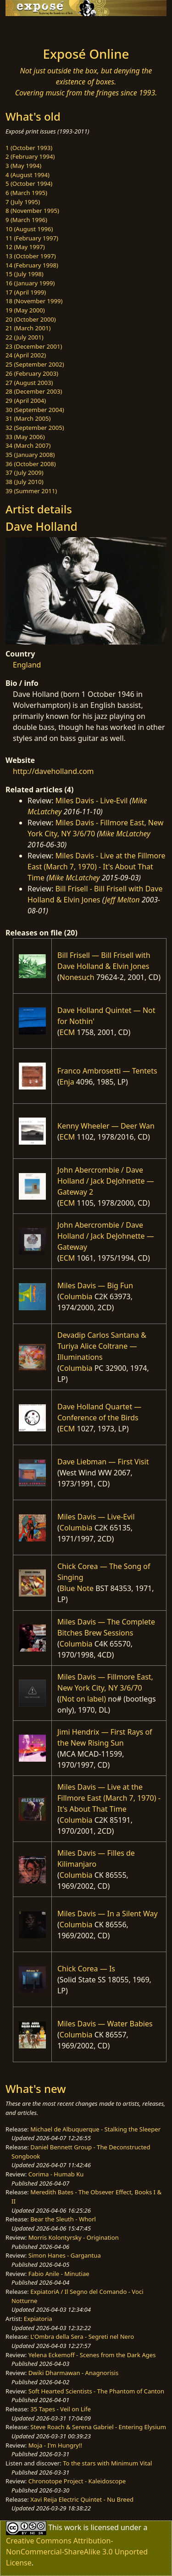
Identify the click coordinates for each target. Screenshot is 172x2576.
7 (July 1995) (23, 202)
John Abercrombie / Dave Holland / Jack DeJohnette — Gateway (105, 1236)
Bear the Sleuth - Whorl (63, 2219)
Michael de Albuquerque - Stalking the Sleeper (95, 2129)
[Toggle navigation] (29, 29)
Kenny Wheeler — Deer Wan (106, 1126)
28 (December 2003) (34, 391)
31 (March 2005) (28, 418)
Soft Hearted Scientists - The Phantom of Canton (96, 2391)
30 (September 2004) (35, 410)
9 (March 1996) (26, 220)
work (72, 2527)
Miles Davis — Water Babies (105, 2024)
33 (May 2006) (25, 437)
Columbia (76, 1296)
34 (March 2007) (28, 445)
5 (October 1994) (29, 183)
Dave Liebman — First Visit (103, 1462)
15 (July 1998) (25, 274)
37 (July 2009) (25, 472)
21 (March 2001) (28, 328)
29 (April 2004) (26, 400)
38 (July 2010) (25, 482)
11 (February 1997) (32, 238)
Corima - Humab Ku (56, 2174)
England (27, 665)
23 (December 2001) (34, 346)
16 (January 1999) (30, 283)
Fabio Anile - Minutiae (58, 2274)
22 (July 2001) (25, 337)
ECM (67, 1032)
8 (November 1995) (32, 210)
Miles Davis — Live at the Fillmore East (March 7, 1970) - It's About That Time (109, 1798)
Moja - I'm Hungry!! (55, 2445)
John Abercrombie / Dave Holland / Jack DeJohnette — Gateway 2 (105, 1181)
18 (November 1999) (34, 301)
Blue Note (77, 1588)
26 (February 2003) (32, 373)
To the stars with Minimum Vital (107, 2463)
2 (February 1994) (30, 156)
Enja (67, 1082)
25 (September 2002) (35, 364)
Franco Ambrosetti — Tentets (107, 1071)
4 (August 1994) (28, 175)
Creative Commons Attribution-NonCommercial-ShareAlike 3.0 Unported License (77, 2552)
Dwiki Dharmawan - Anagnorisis (73, 2373)
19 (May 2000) (25, 310)
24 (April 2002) (26, 355)
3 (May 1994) (23, 165)
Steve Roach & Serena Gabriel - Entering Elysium (98, 2427)
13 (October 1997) (31, 256)
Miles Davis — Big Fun (95, 1285)
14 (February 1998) (32, 265)
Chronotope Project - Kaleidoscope (77, 2481)
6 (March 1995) (26, 193)
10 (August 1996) (29, 229)
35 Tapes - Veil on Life (60, 2409)
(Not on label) (83, 1699)
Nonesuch (77, 977)
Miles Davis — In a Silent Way (107, 1913)
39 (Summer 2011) (31, 491)
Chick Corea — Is (86, 1969)
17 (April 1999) (26, 292)
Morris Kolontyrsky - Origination (73, 2237)
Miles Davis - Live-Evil (91, 801)
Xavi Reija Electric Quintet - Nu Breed (81, 2499)
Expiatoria (38, 2319)
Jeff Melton (122, 900)
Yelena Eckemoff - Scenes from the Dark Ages (92, 2355)
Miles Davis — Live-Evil (96, 1517)
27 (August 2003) (29, 382)
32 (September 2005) (35, 427)
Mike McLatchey (124, 834)
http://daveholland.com (53, 771)
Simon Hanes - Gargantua (64, 2255)
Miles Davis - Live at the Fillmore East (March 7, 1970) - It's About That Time (97, 867)
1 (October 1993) (29, 148)
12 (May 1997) (25, 247)
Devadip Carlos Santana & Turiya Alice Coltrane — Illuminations (101, 1346)
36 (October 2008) (31, 464)
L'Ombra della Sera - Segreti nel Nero (82, 2336)
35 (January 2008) (30, 455)
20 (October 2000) (31, 319)
